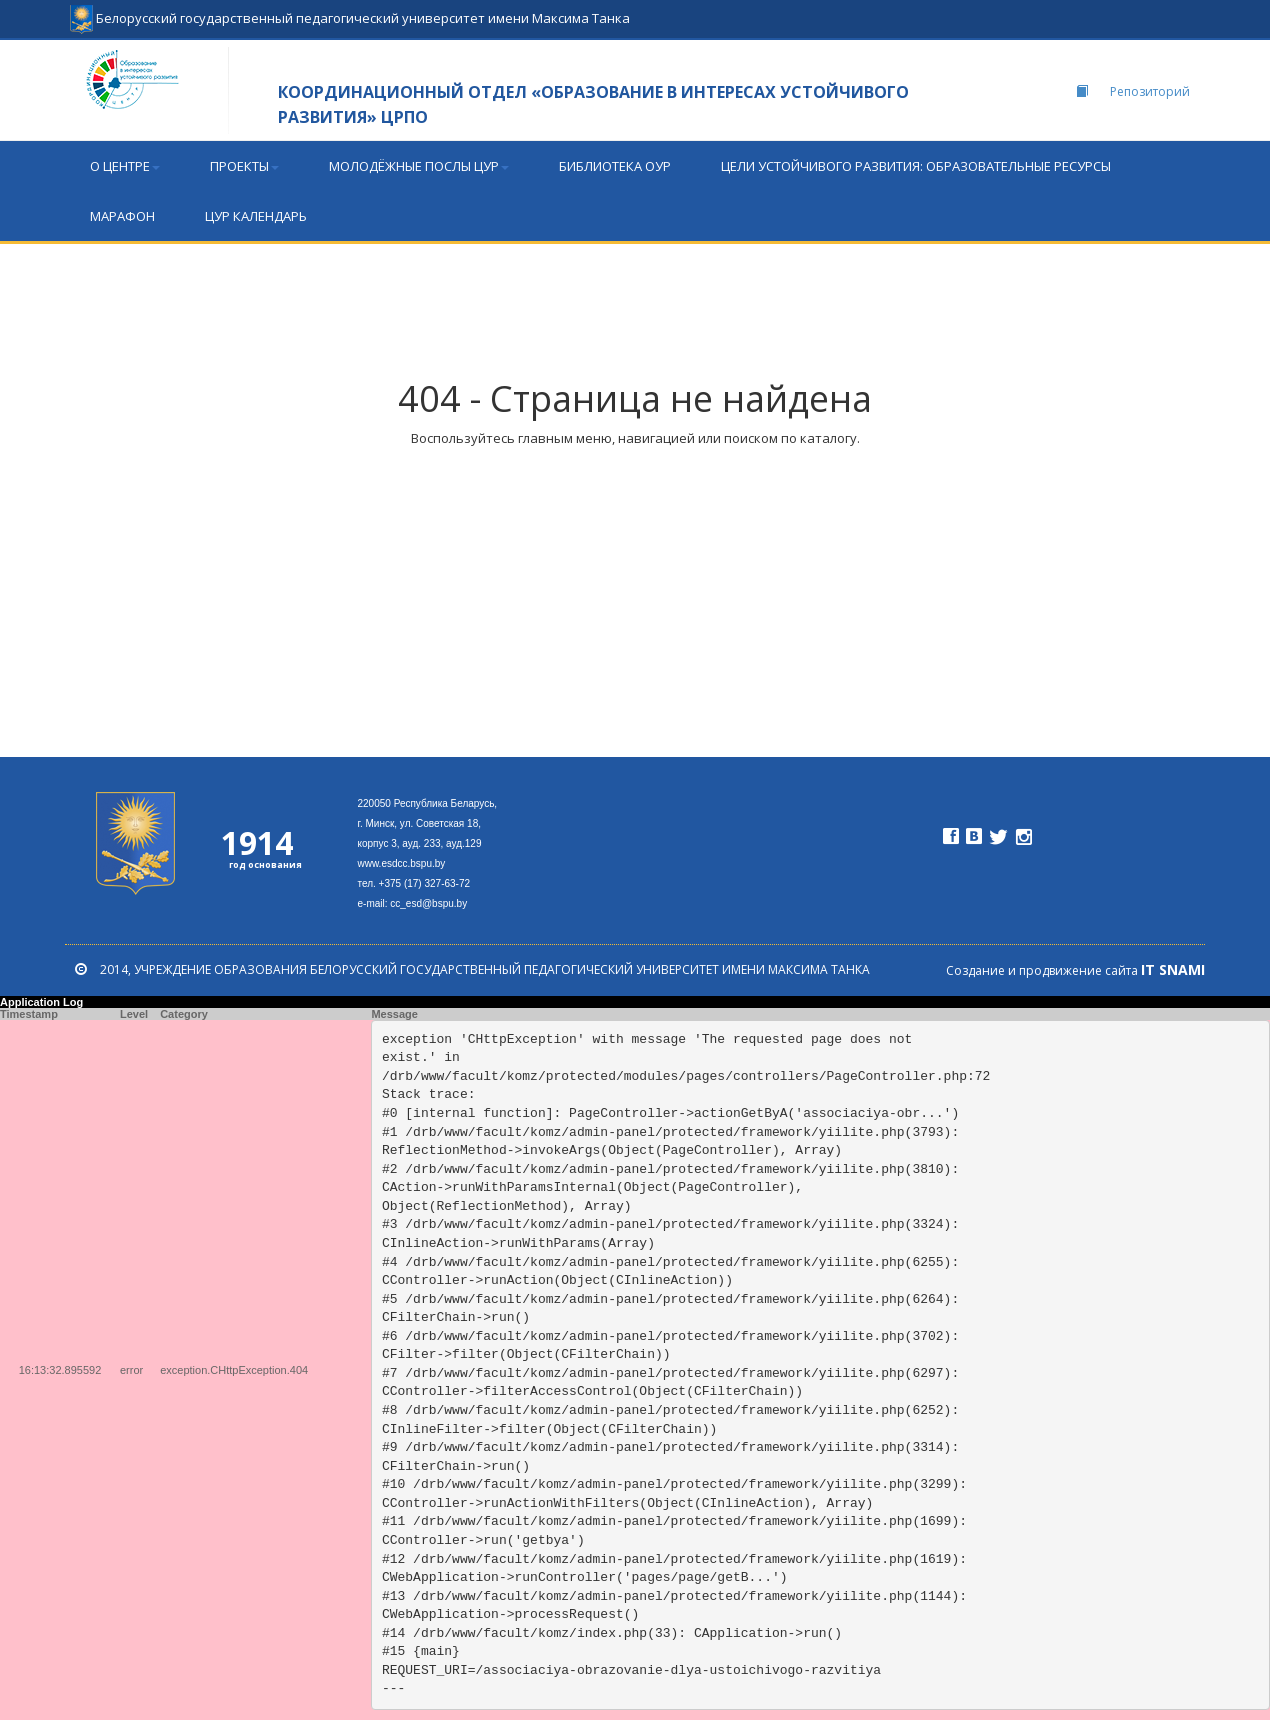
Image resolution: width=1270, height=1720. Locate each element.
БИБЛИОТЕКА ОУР (615, 166)
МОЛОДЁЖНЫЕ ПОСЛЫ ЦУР (419, 166)
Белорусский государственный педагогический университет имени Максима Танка (350, 10)
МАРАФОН (122, 216)
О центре (125, 166)
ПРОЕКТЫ (244, 166)
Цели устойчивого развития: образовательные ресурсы (916, 166)
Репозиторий (1133, 91)
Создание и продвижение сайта (1075, 970)
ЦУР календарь (256, 216)
